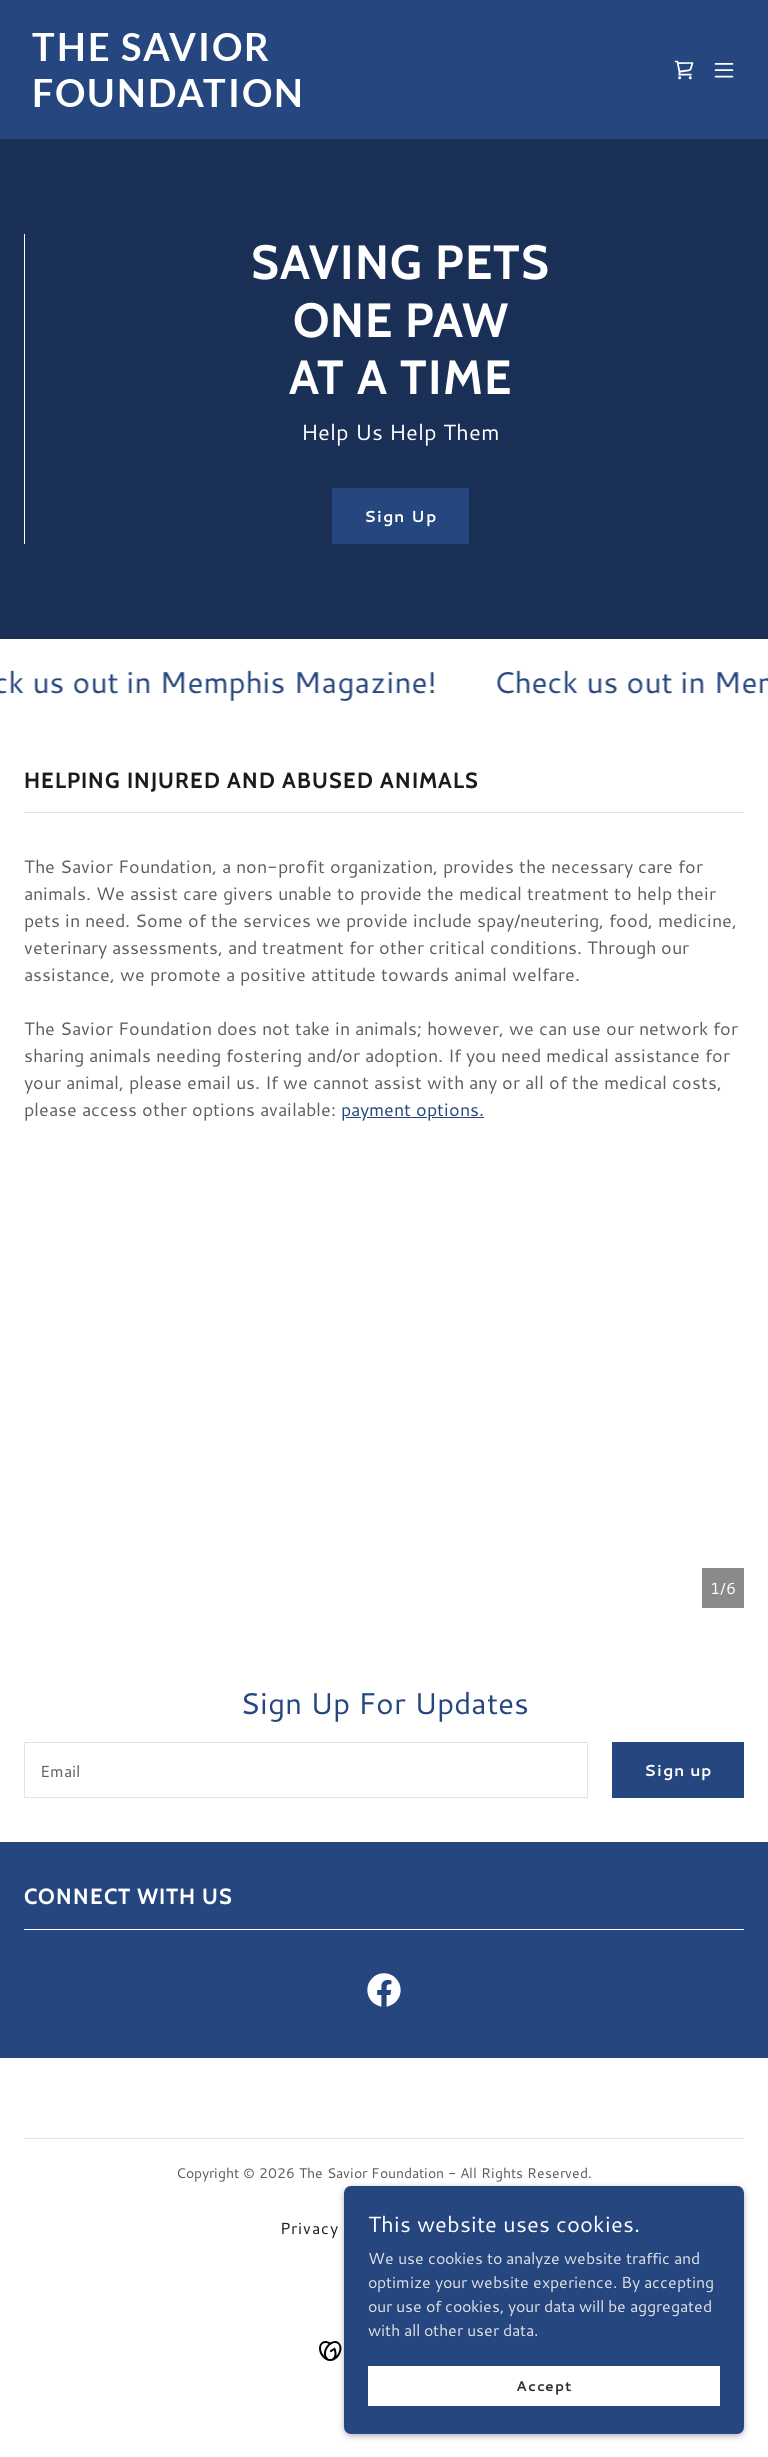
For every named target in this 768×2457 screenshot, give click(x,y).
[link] (276, 100)
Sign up (678, 1769)
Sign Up (400, 516)
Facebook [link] (449, 2227)
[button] (724, 70)
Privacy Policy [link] (336, 2227)
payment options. (412, 1109)
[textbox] (306, 1770)
